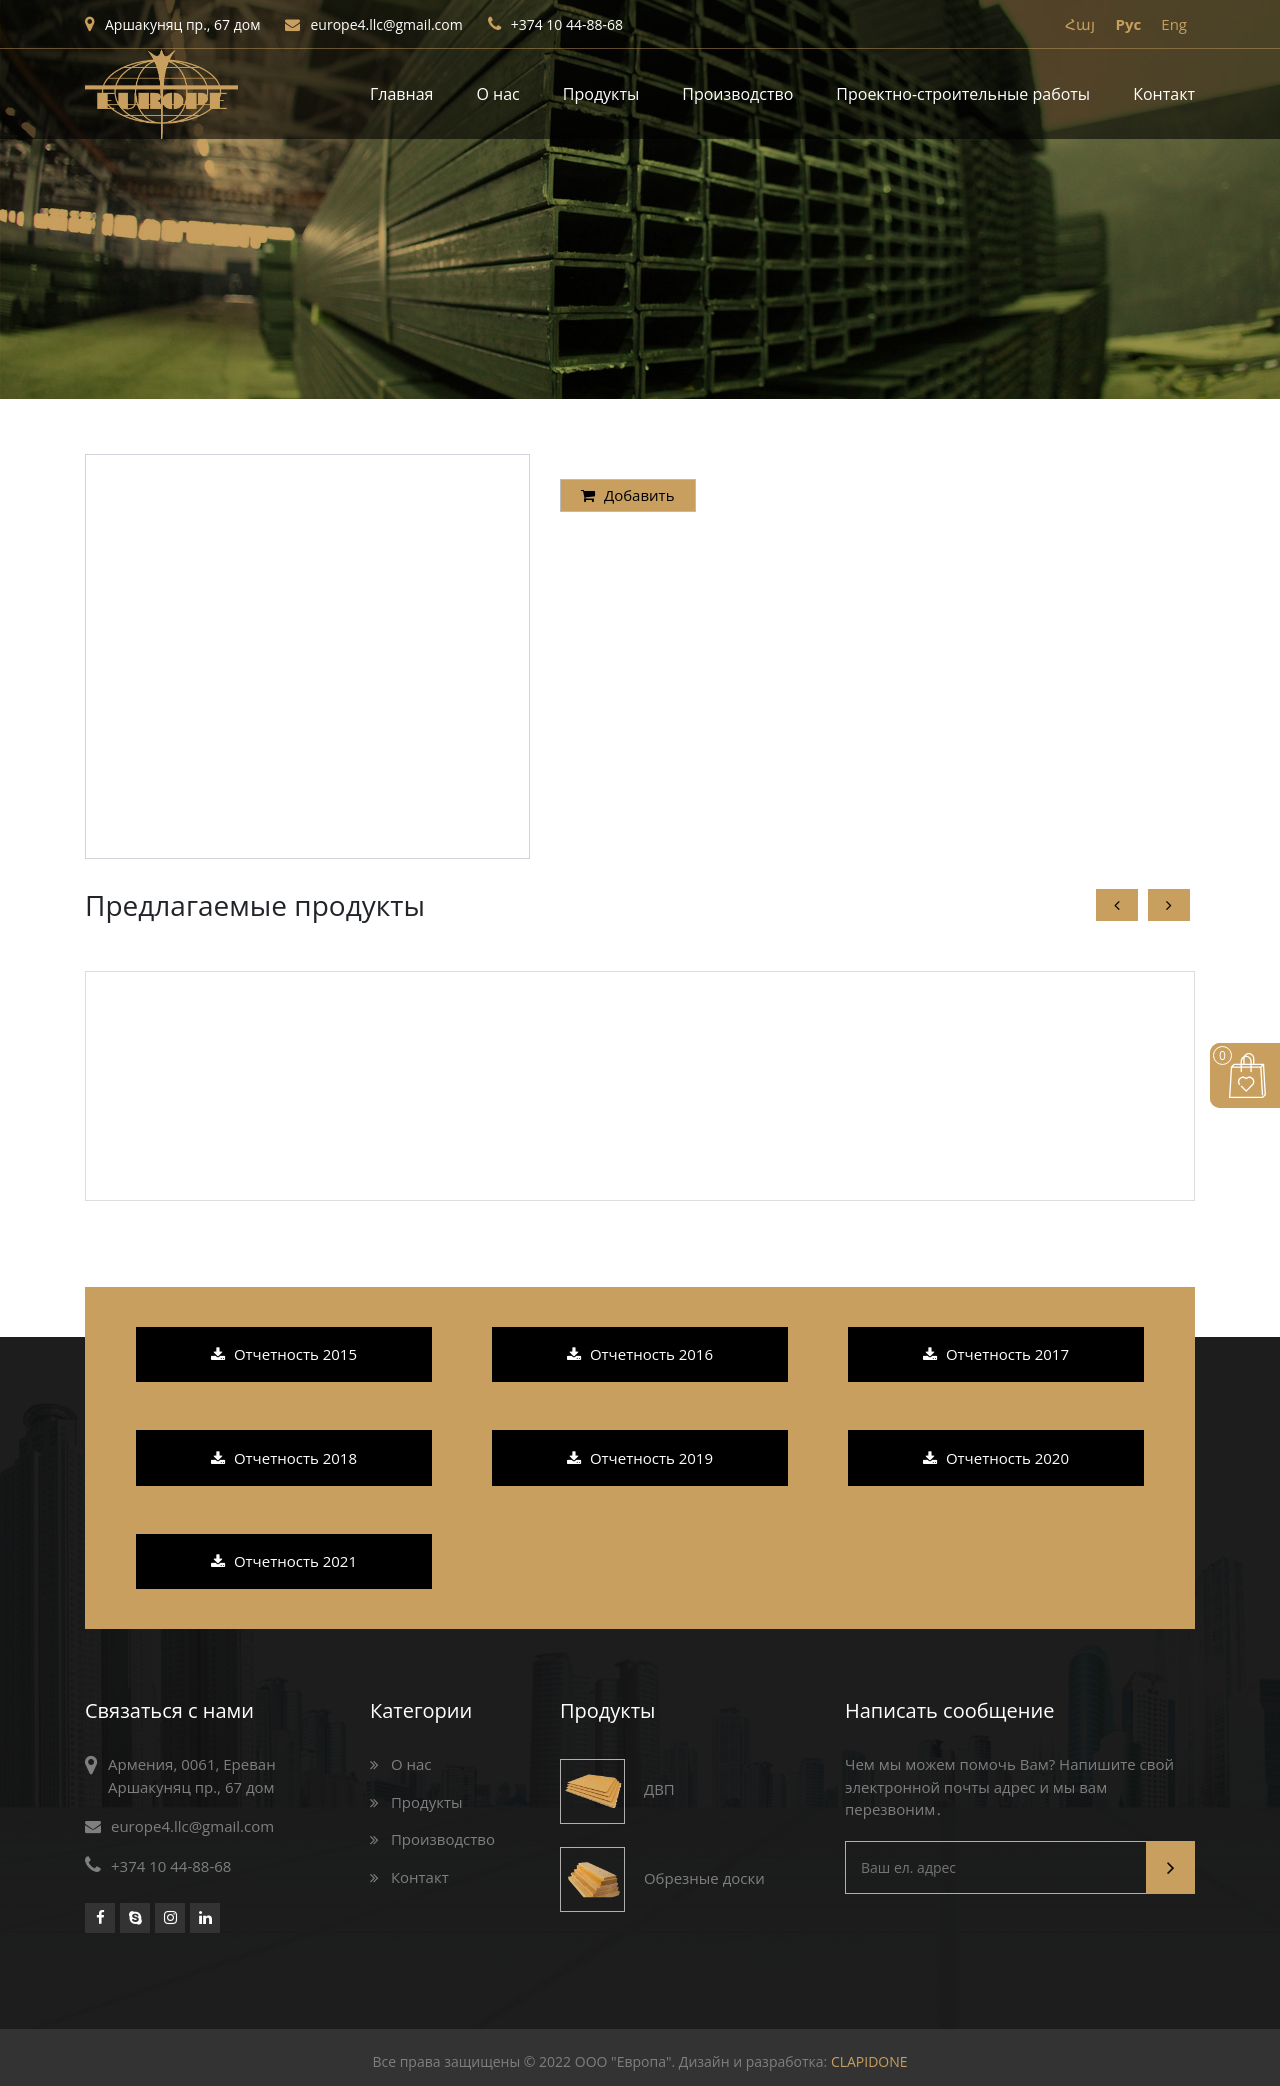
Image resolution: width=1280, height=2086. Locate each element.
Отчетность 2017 (996, 1354)
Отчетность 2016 (640, 1354)
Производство (737, 94)
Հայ (1080, 24)
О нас (498, 94)
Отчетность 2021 (284, 1561)
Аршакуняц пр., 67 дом (172, 24)
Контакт (1164, 94)
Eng (1174, 24)
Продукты (601, 94)
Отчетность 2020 (996, 1458)
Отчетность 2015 (284, 1354)
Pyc (1128, 24)
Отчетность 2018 (284, 1458)
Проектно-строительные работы (963, 94)
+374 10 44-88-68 (555, 24)
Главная (401, 94)
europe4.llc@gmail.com (373, 24)
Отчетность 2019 (640, 1458)
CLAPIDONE (869, 2061)
